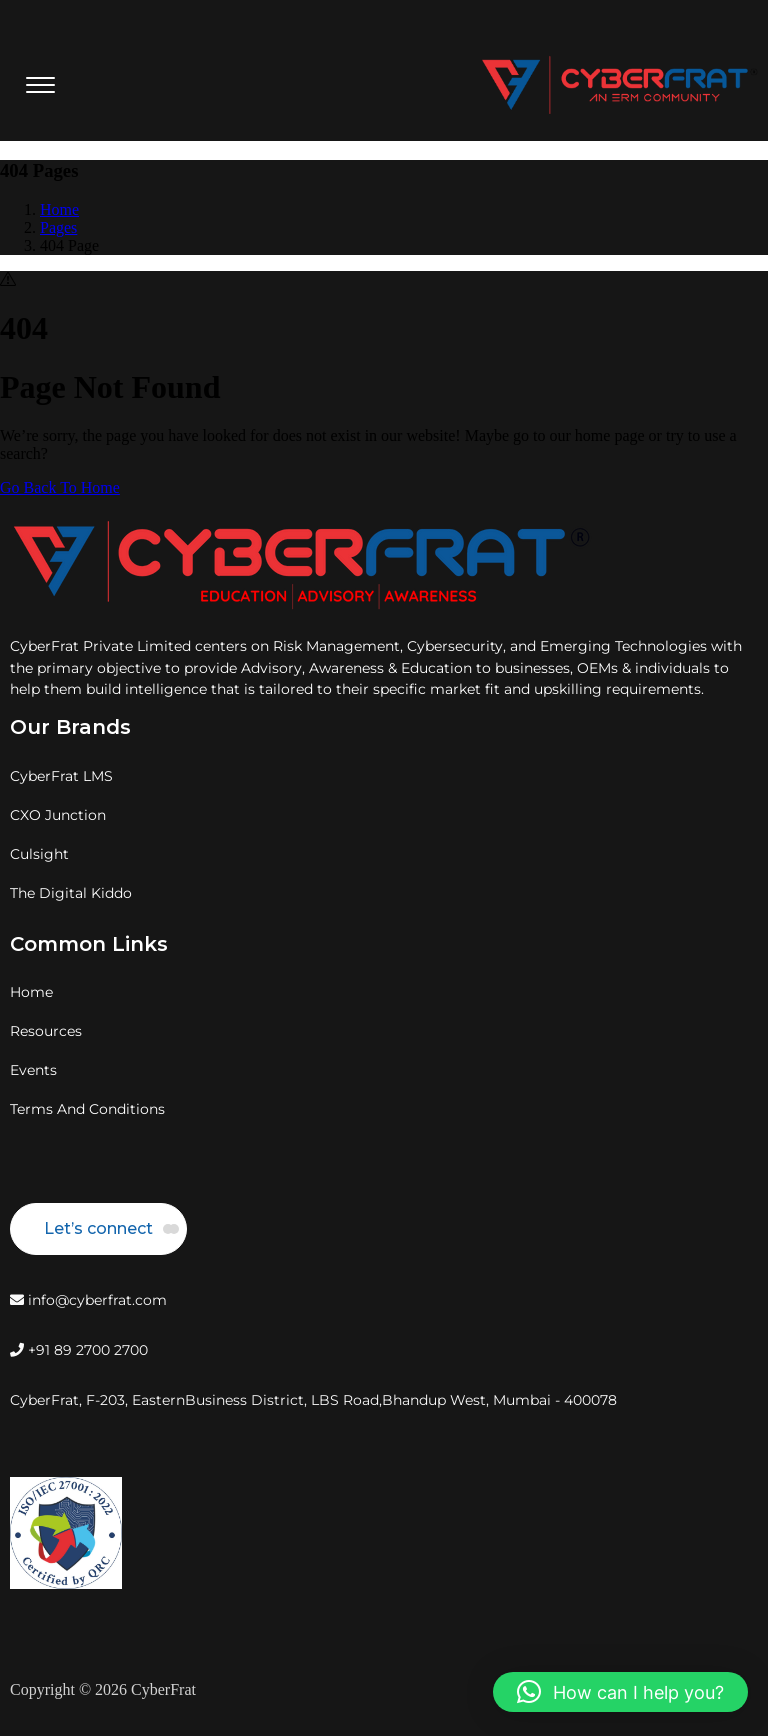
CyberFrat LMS (61, 776)
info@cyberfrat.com (88, 1300)
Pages (58, 227)
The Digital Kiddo (71, 893)
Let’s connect (98, 1228)
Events (33, 1070)
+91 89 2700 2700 (79, 1350)
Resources (46, 1031)
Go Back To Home (60, 487)
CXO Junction (58, 815)
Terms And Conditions (87, 1109)
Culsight (39, 854)
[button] (620, 1692)
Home (59, 209)
